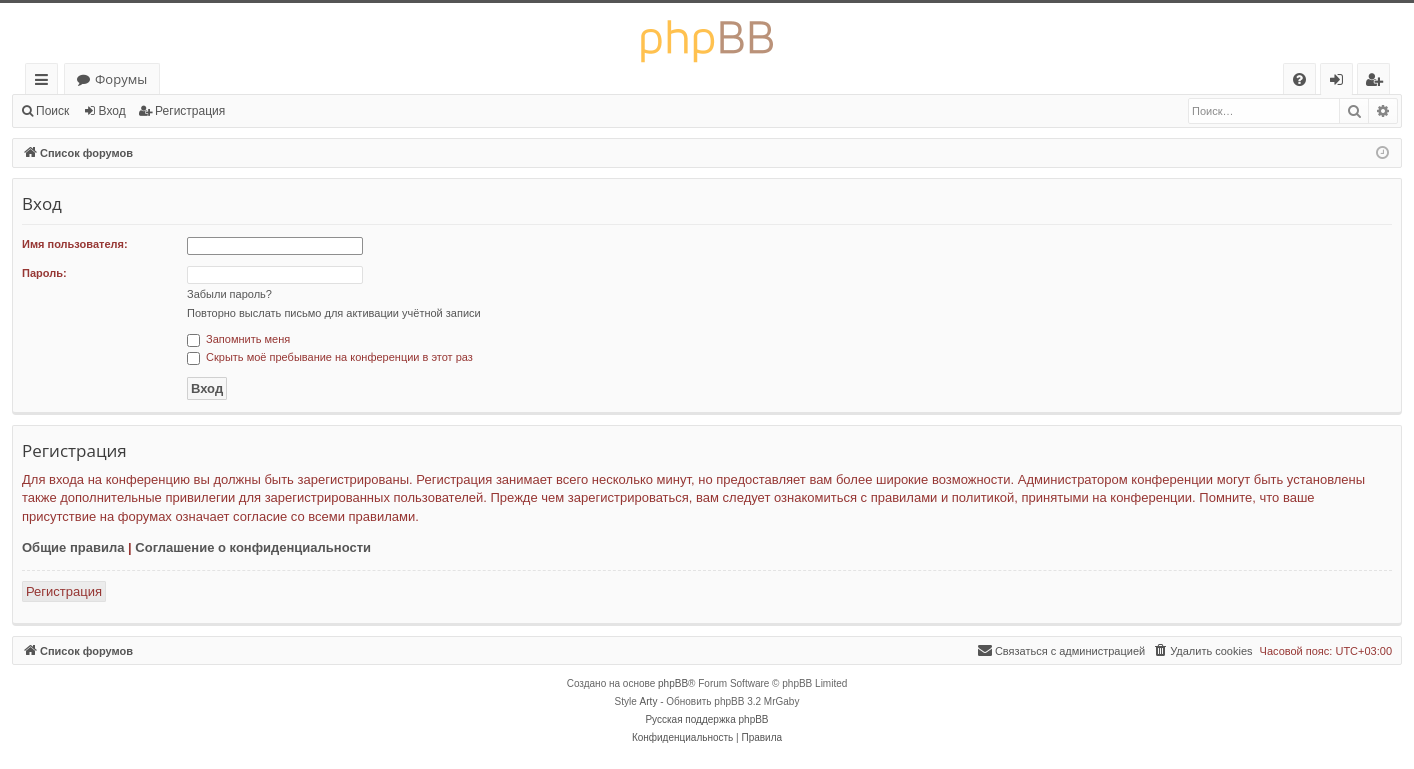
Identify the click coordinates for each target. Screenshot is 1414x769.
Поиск (52, 111)
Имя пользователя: (75, 244)
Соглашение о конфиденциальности (253, 547)
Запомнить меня (238, 339)
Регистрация (190, 111)
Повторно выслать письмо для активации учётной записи (334, 313)
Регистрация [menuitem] (1378, 82)
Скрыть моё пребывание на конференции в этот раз (330, 357)
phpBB (673, 683)
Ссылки (45, 82)
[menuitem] (1299, 79)
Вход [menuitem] (1340, 82)
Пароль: (44, 273)
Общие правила (73, 547)
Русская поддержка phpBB (706, 719)
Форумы (121, 79)
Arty (649, 701)
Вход (112, 111)
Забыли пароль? (229, 294)
